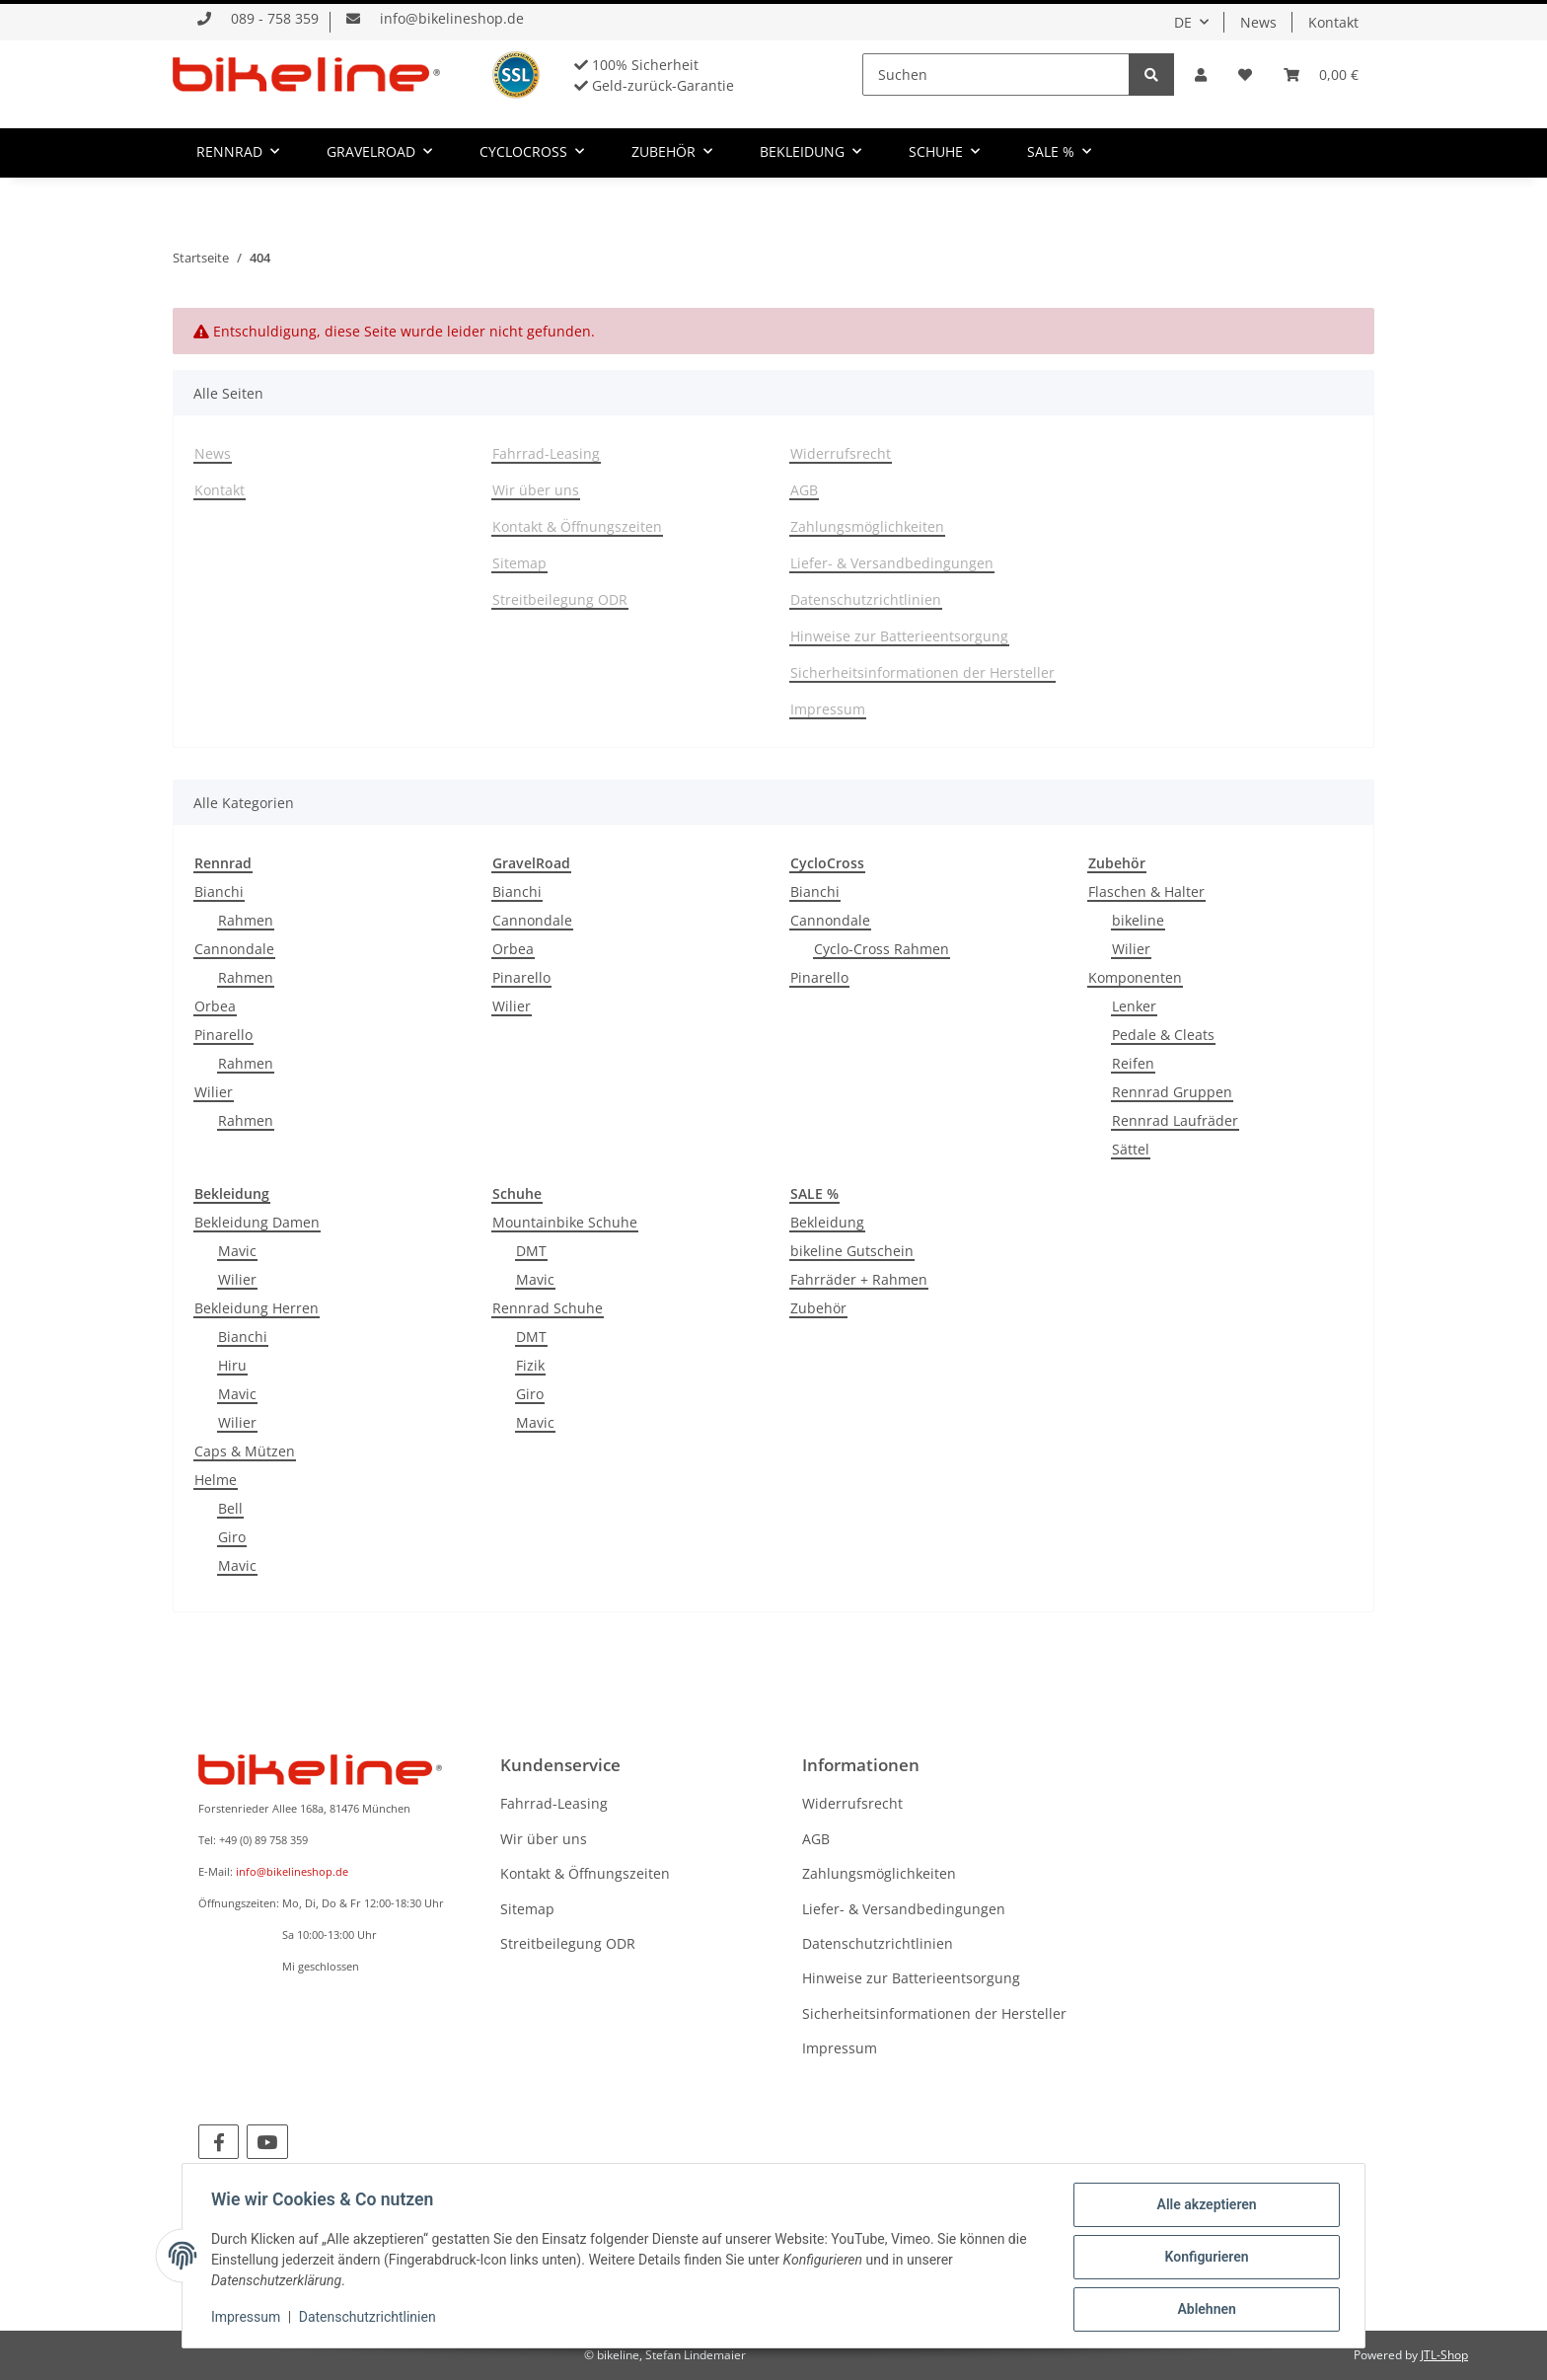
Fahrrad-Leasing (546, 453)
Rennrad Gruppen (1172, 1091)
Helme (215, 1479)
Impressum (827, 709)
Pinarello (223, 1034)
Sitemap (519, 563)
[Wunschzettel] (1245, 74)
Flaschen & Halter (1146, 891)
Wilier (213, 1091)
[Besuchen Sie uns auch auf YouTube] (267, 2141)
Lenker (1134, 1006)
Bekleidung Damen (257, 1222)
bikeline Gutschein (852, 1250)
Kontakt (1333, 22)
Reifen (1133, 1063)
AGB (804, 490)
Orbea (215, 1006)
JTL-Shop (1444, 2354)
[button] (1200, 74)
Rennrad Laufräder (1175, 1120)
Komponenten (1135, 977)
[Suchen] (996, 74)
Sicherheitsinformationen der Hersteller (922, 672)
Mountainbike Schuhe (564, 1222)
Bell (230, 1508)
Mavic (237, 1250)
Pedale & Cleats (1163, 1034)
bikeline (1138, 920)
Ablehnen (1203, 2310)
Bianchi (219, 891)
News (1258, 22)
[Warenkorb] (1321, 74)
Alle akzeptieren (1203, 2207)
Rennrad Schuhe (547, 1308)
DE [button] (1183, 22)
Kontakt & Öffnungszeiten (577, 526)
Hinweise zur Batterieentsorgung (899, 636)
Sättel (1130, 1149)
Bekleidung (827, 1222)
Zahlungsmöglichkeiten (867, 526)
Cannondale (234, 948)
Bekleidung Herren (256, 1308)
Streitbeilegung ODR (559, 599)
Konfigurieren (1203, 2259)
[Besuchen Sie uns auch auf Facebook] (218, 2141)
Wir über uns (535, 490)
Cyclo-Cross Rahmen (881, 948)
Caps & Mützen (244, 1451)
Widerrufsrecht (840, 453)
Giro (232, 1536)
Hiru (232, 1365)
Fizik (530, 1365)
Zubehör (818, 1308)
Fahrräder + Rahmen (858, 1279)
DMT (531, 1250)
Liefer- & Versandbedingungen (892, 563)
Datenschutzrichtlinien (865, 599)
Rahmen (245, 920)
